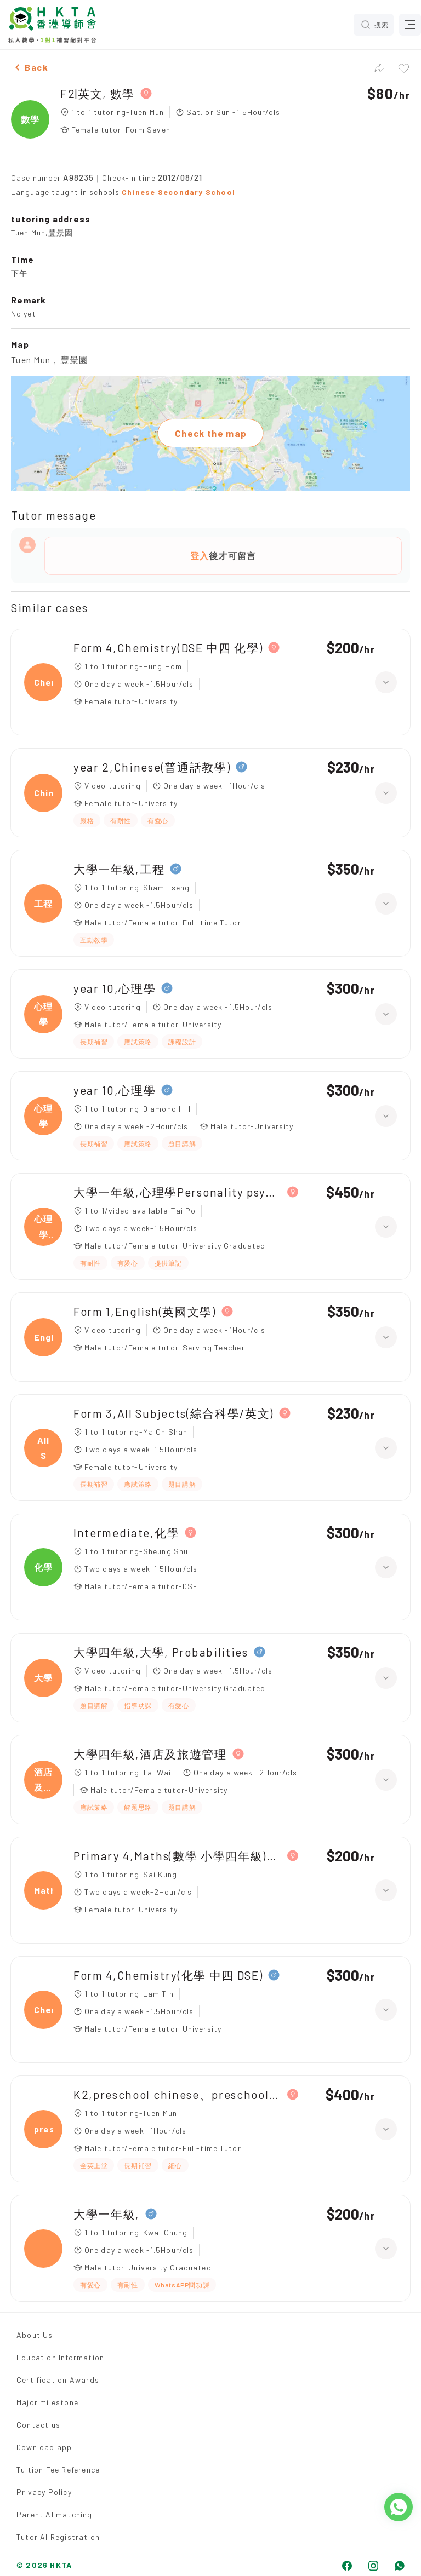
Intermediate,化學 (126, 1532)
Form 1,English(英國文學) (144, 1311)
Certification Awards (57, 2379)
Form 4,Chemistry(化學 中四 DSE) (168, 1975)
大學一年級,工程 (118, 869)
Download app (44, 2447)
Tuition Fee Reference (58, 2469)
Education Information (60, 2357)
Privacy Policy (44, 2492)
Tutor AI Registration (58, 2537)
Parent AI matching (54, 2514)
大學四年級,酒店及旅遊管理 (150, 1754)
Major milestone (47, 2402)
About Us (34, 2334)
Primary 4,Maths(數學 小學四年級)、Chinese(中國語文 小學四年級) (177, 1855)
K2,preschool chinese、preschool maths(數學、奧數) (177, 2094)
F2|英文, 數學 (97, 93)
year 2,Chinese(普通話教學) (151, 767)
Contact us (38, 2424)
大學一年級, (106, 2214)
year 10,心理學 (114, 988)
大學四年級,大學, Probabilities (160, 1652)
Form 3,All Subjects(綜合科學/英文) (173, 1413)
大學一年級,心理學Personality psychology (177, 1192)
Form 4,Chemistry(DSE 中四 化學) (168, 647)
